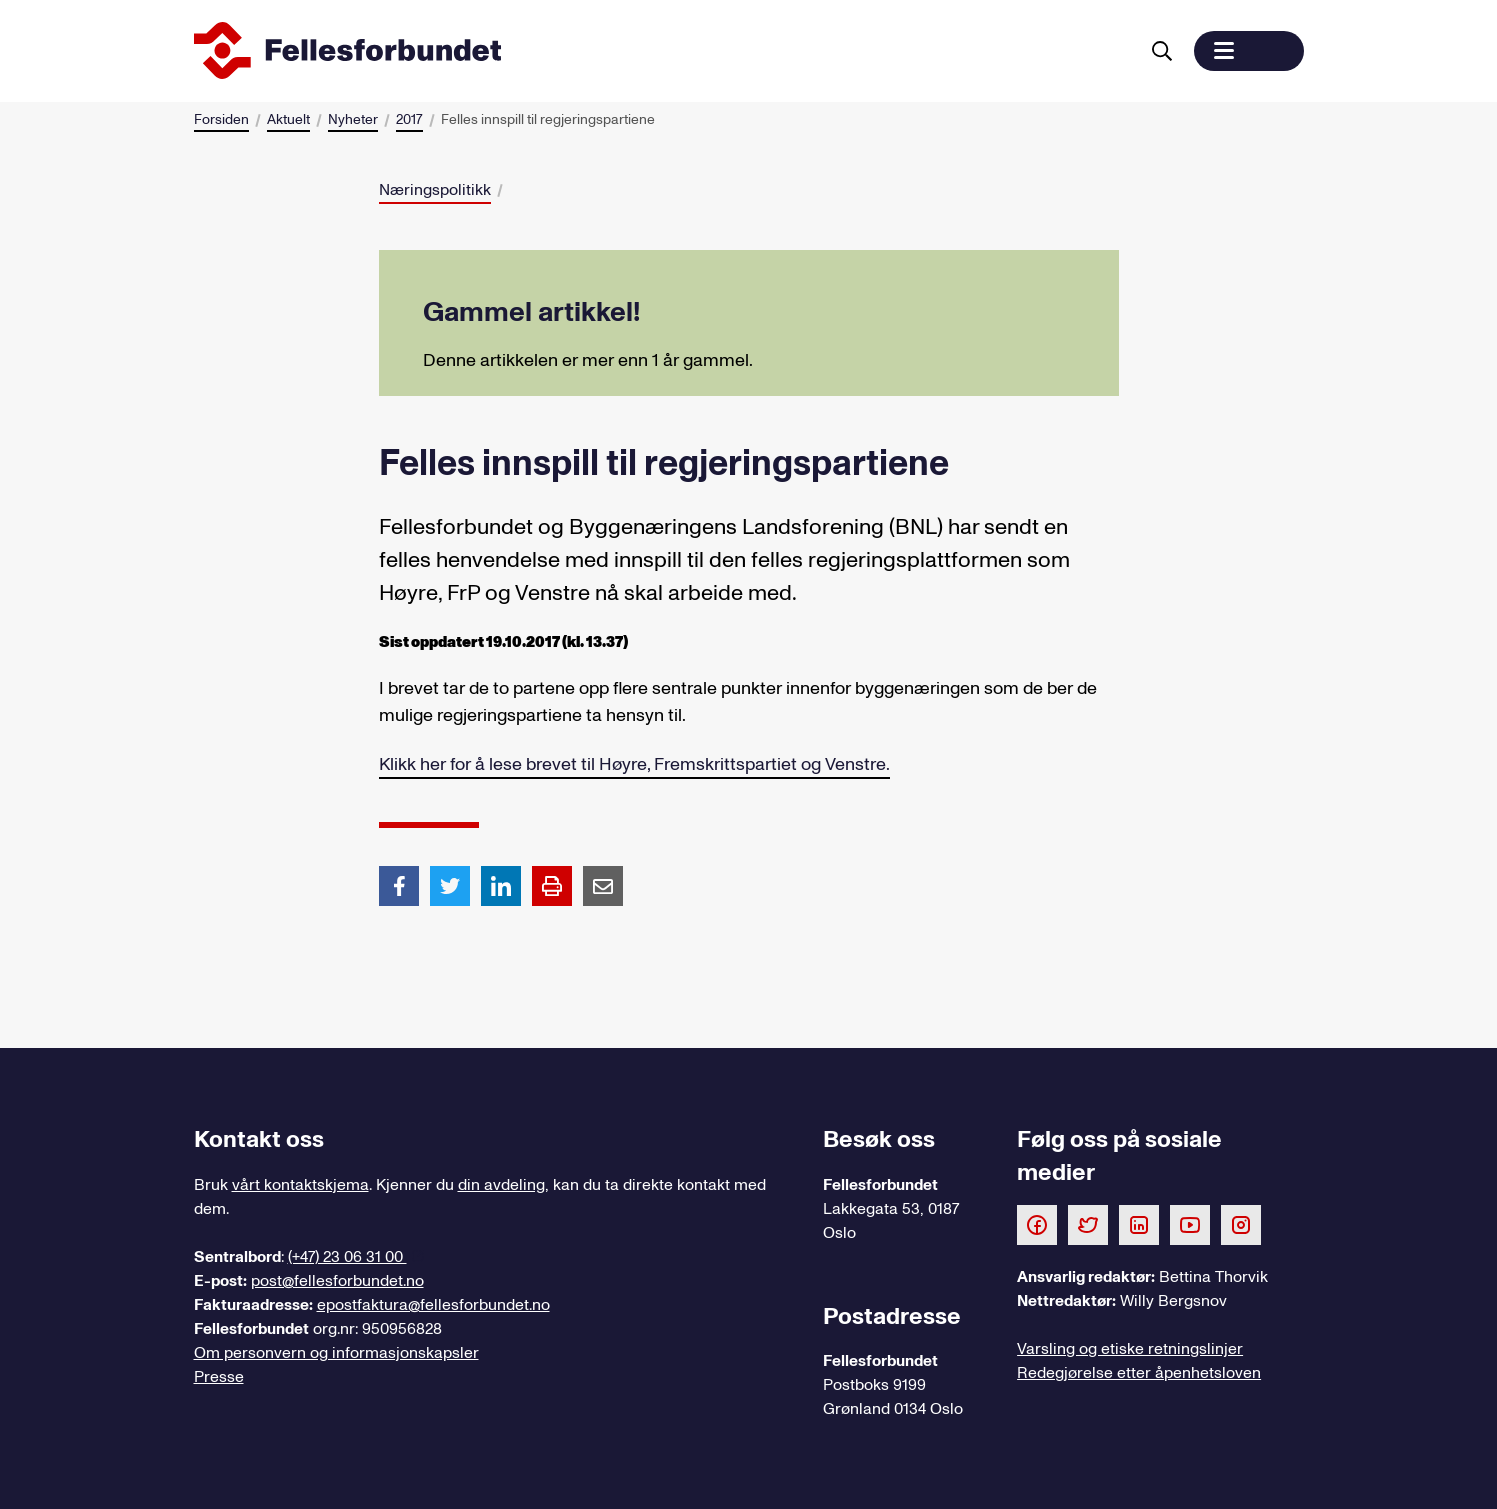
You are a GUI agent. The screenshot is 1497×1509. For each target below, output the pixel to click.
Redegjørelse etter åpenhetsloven (1139, 1373)
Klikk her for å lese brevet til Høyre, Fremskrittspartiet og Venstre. (634, 764)
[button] (1249, 51)
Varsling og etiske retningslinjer (1130, 1349)
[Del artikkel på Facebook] (399, 885)
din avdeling (501, 1185)
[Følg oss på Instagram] (1241, 1224)
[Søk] (1162, 51)
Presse (219, 1377)
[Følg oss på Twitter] (1088, 1224)
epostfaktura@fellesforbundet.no (433, 1305)
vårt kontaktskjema (300, 1185)
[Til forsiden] (662, 51)
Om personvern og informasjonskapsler (336, 1353)
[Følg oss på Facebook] (1037, 1224)
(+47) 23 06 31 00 (347, 1257)
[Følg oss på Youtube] (1190, 1224)
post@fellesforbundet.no (337, 1281)
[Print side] (552, 886)
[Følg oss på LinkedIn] (1139, 1224)
